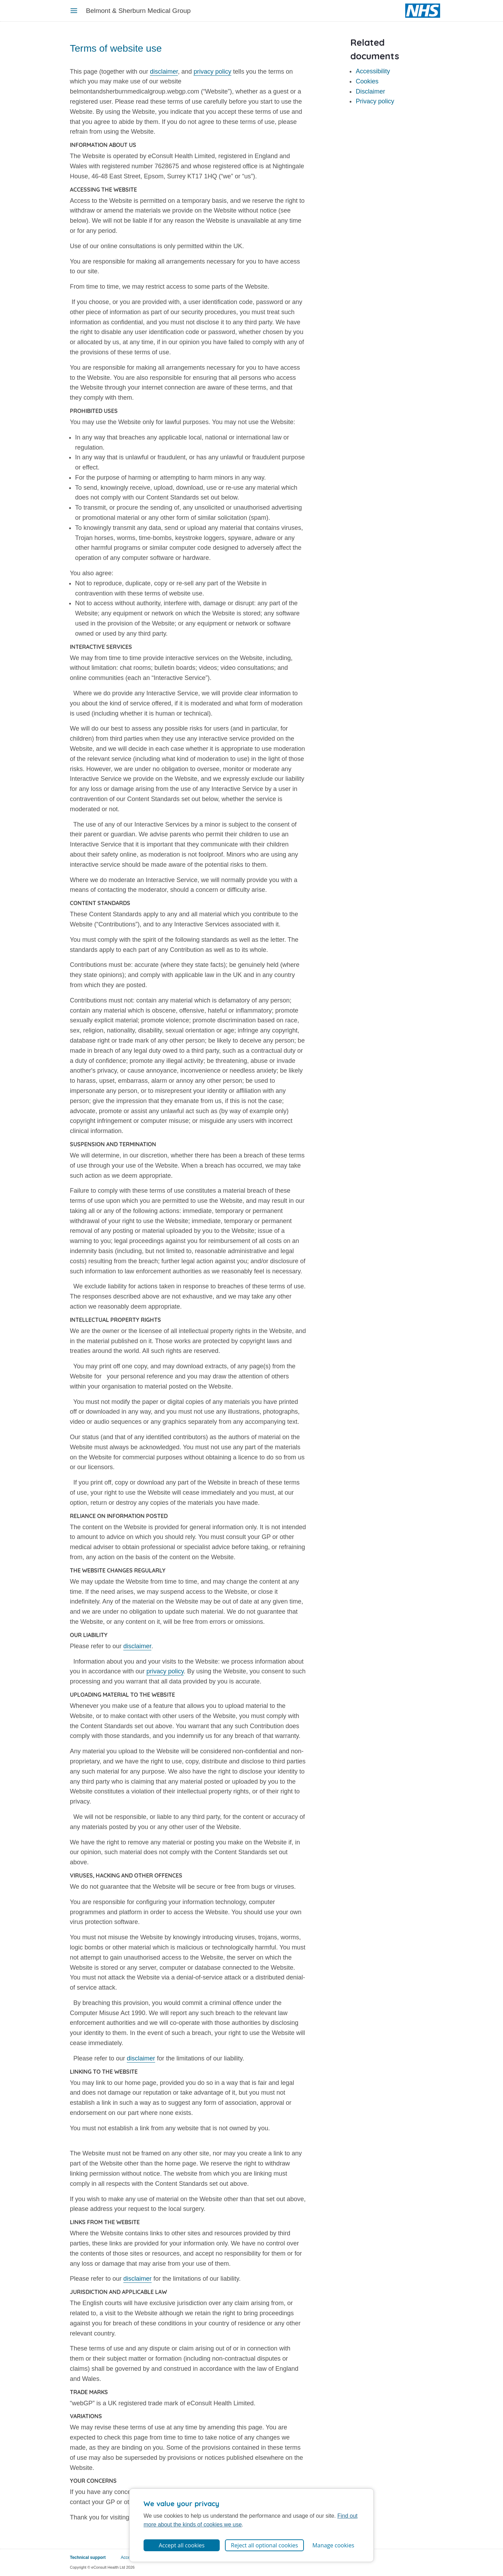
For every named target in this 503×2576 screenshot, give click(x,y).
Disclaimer (370, 91)
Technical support (87, 2557)
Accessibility (373, 71)
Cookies (367, 81)
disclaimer (164, 71)
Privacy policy (375, 101)
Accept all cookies (181, 2545)
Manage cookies (333, 2545)
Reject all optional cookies (264, 2545)
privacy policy (212, 71)
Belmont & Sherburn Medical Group (138, 10)
